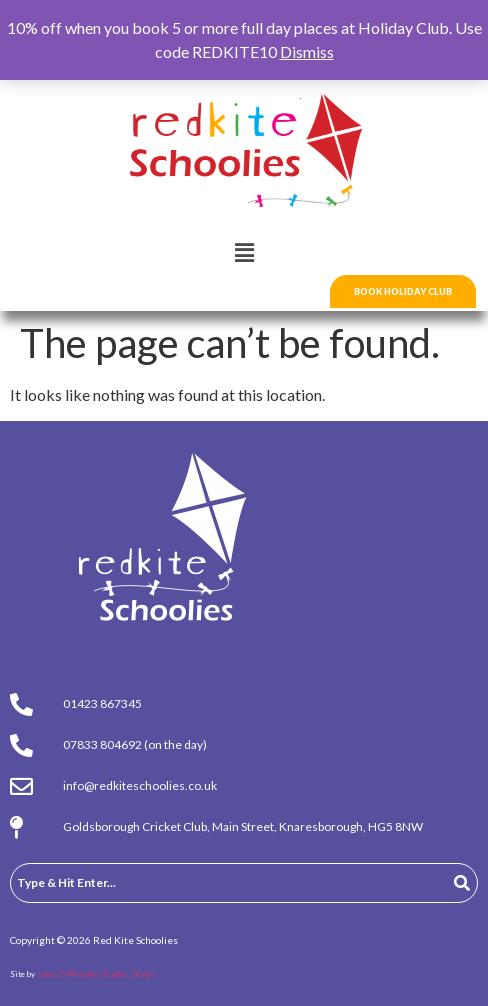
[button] (244, 253)
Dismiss (307, 51)
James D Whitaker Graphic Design (96, 974)
